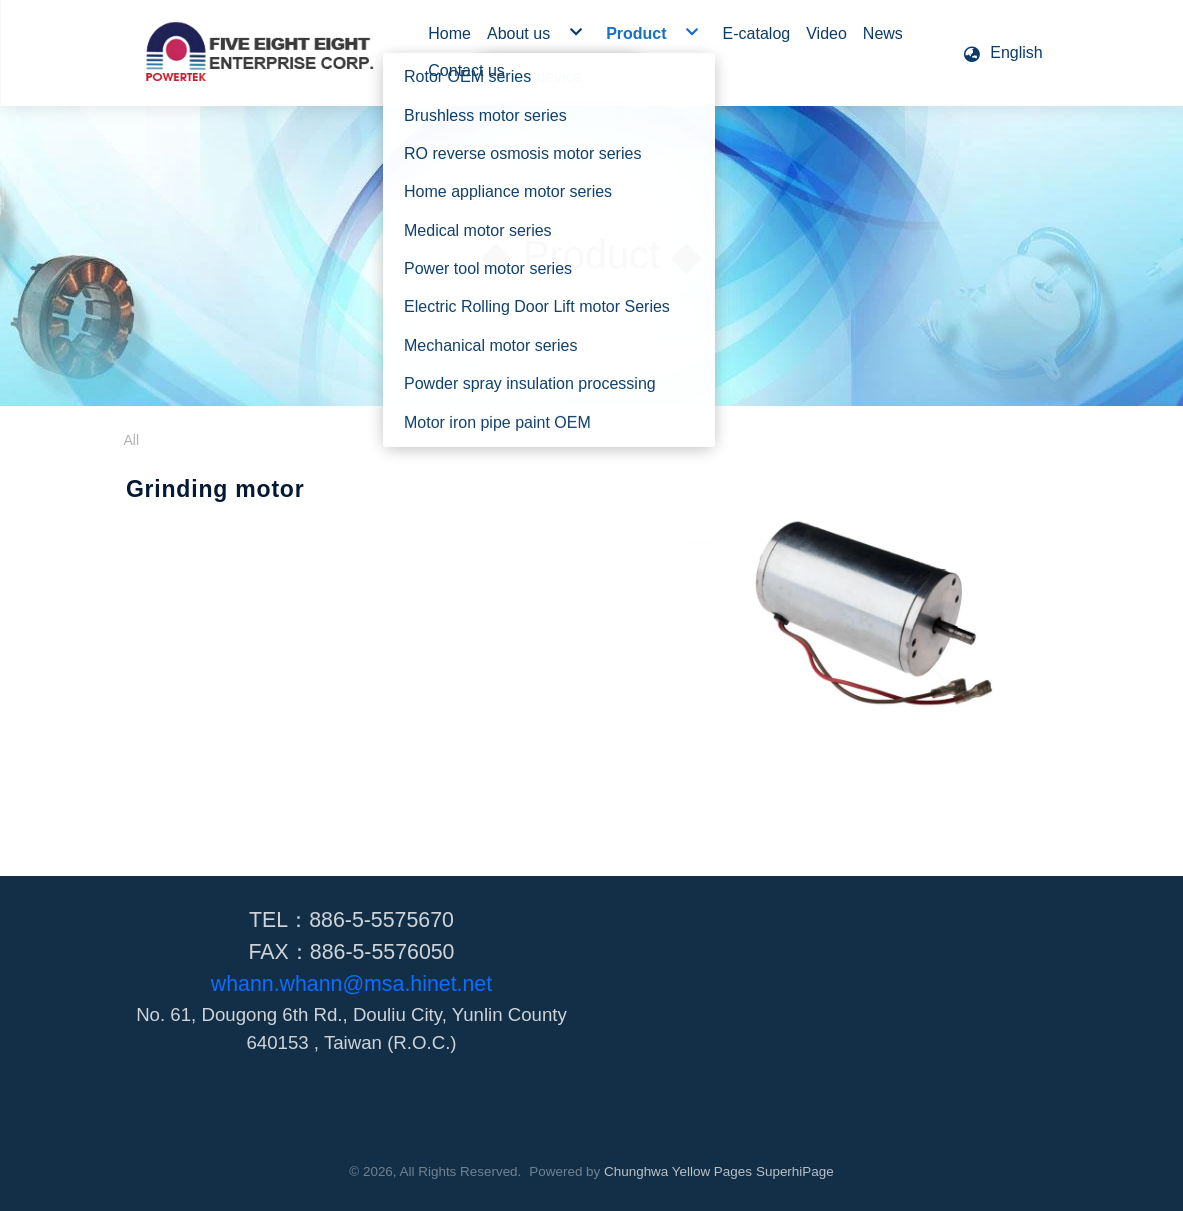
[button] (1002, 53)
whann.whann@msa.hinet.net (351, 984)
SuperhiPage (795, 1171)
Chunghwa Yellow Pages (678, 1171)
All (132, 440)
